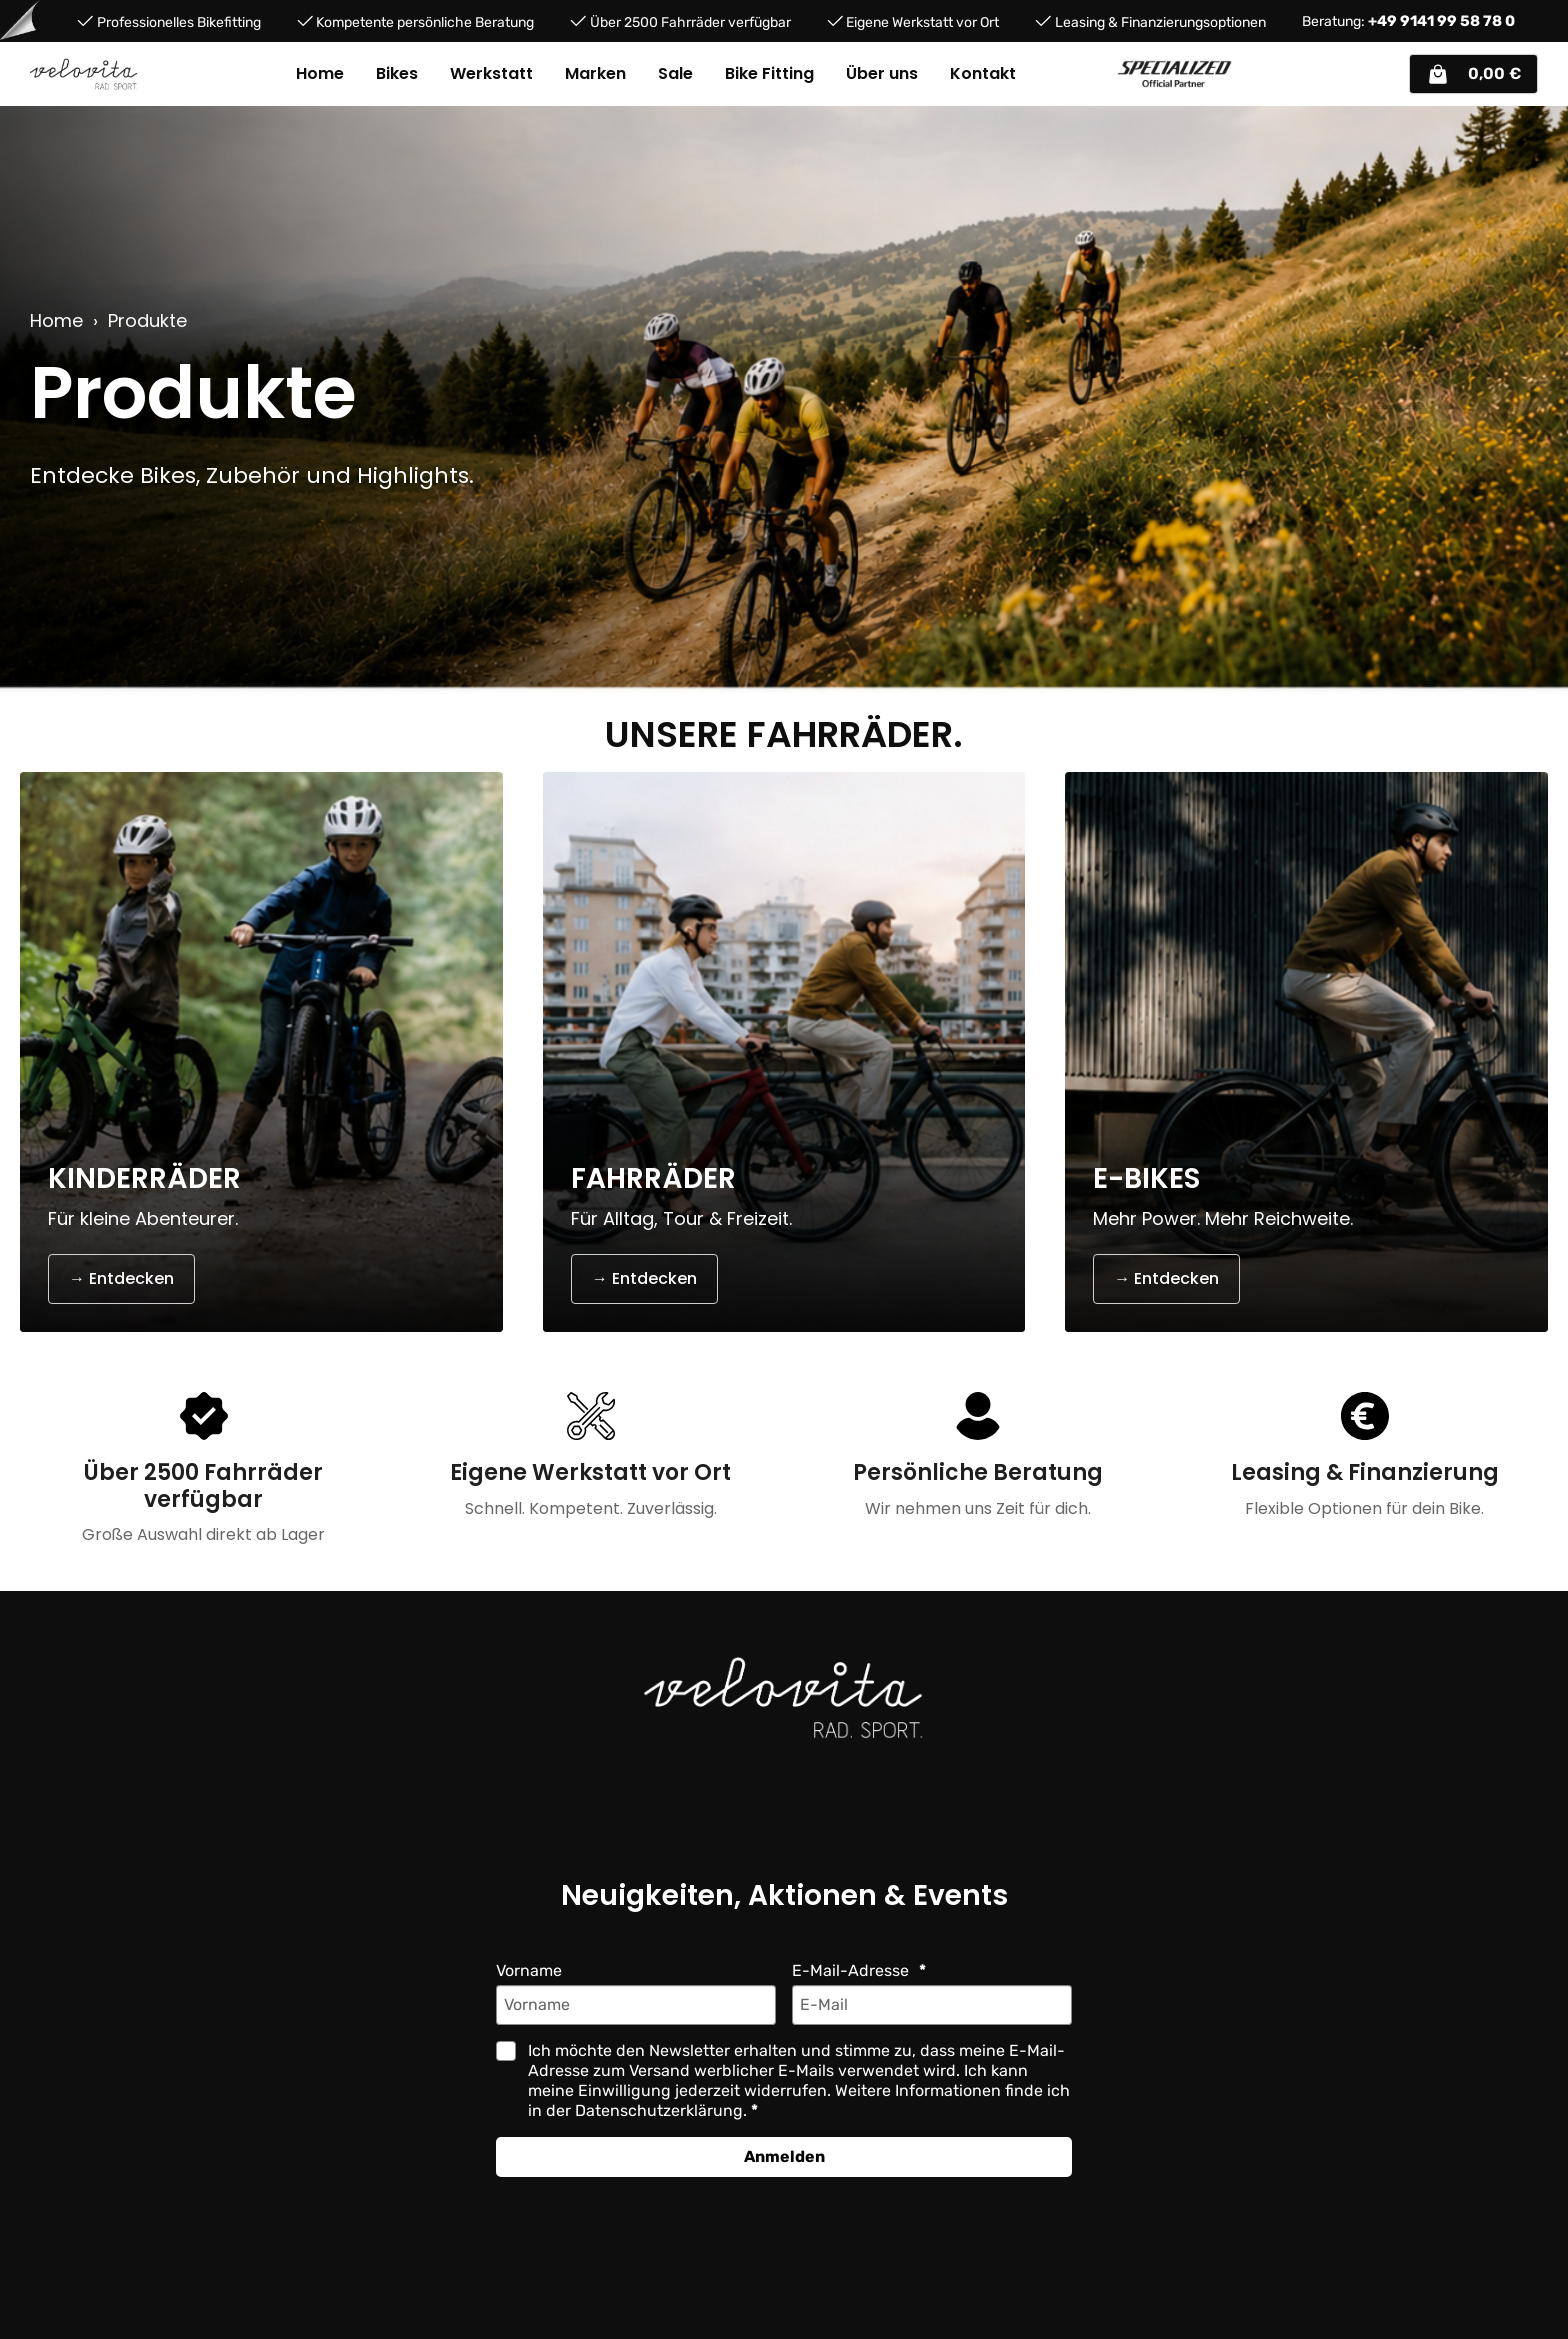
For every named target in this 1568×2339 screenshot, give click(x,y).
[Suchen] (1297, 74)
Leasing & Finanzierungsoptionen (1160, 21)
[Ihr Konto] (1385, 74)
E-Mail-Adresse (852, 1970)
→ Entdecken (121, 1278)
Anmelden (784, 2156)
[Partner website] (1174, 73)
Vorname (529, 1970)
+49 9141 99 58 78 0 (1441, 21)
